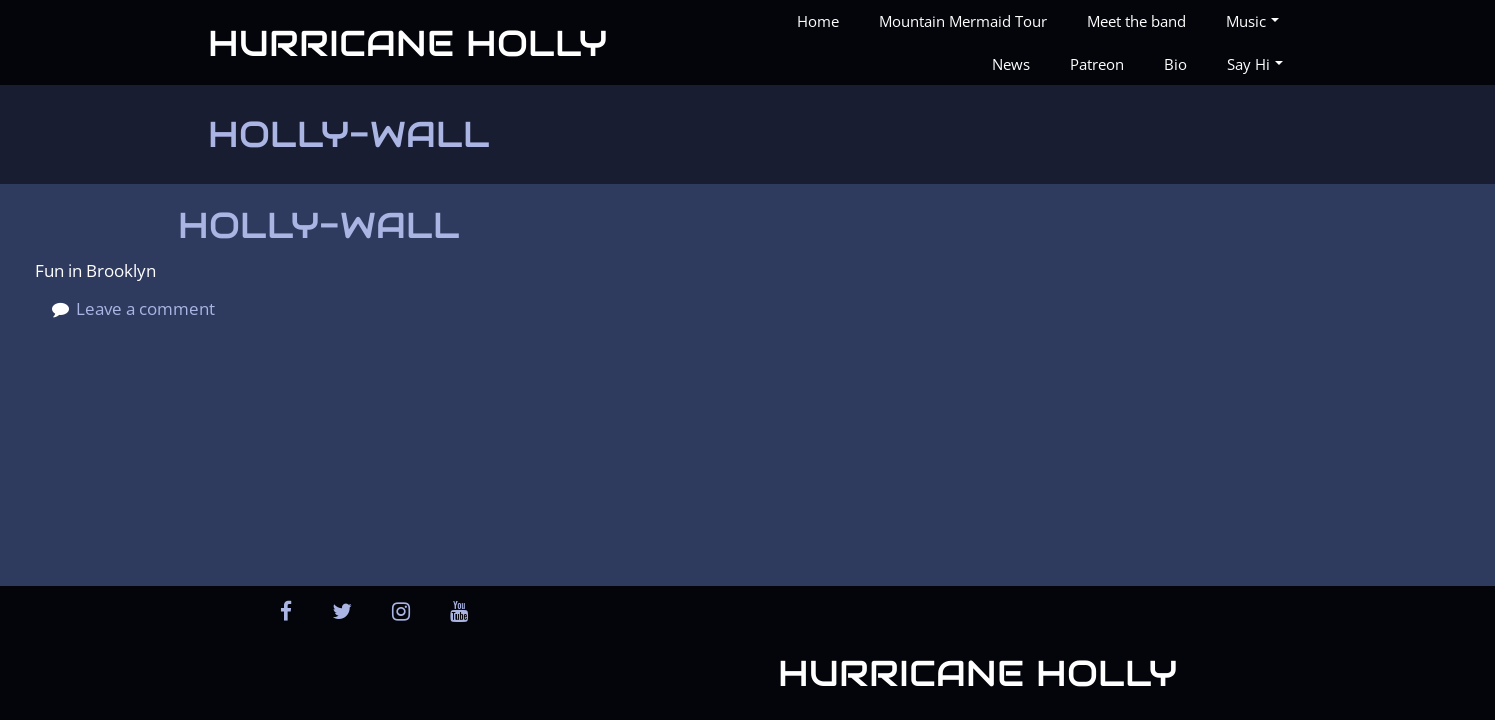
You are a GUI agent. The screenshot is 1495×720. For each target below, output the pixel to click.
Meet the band (1136, 21)
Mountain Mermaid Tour (963, 21)
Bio (1175, 64)
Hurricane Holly (407, 43)
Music (1252, 21)
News (1011, 64)
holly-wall (319, 225)
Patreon (1097, 64)
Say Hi (1255, 64)
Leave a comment (145, 308)
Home (818, 21)
